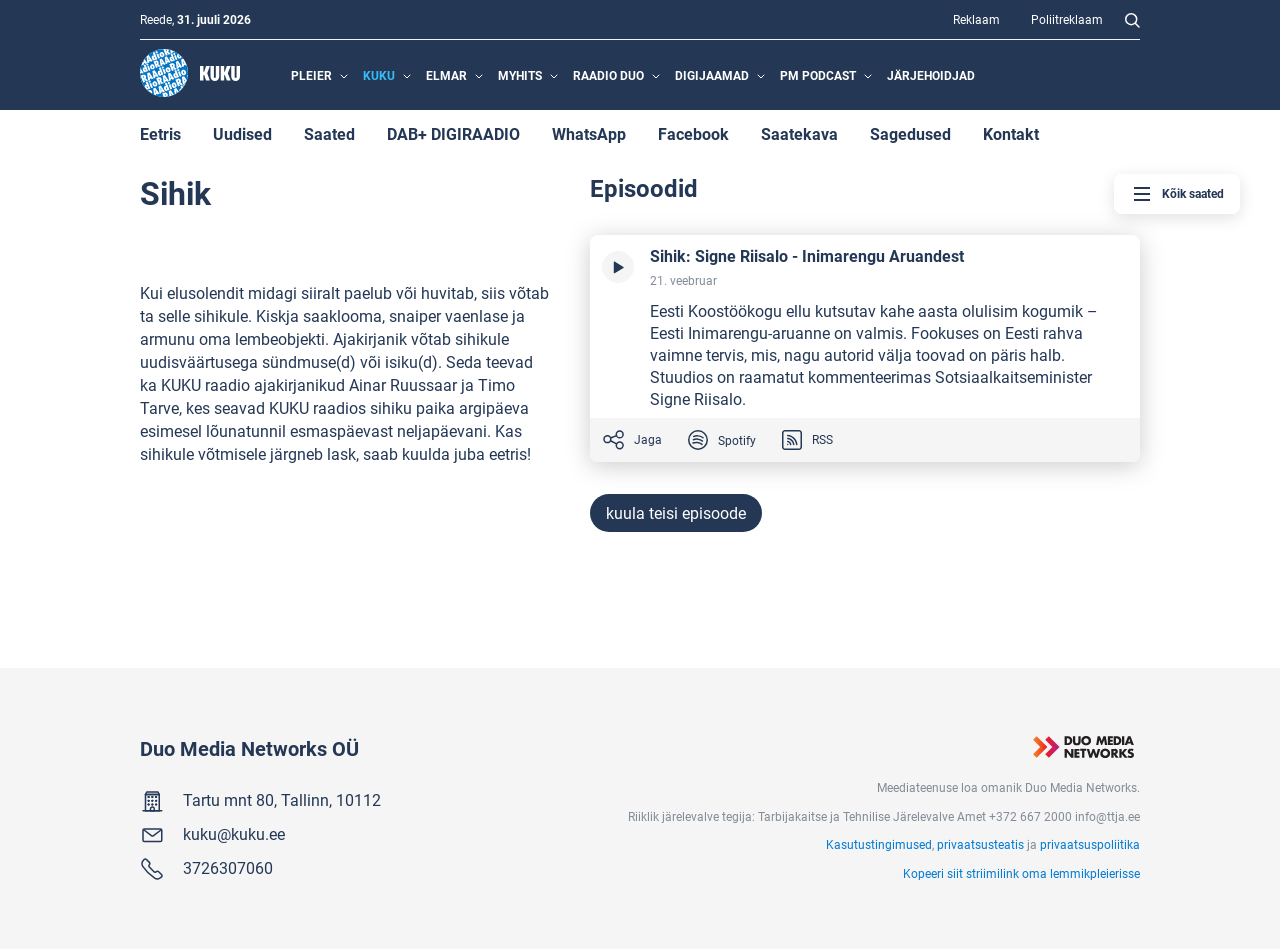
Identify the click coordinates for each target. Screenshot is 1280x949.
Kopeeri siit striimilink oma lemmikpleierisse (1021, 873)
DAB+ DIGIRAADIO (453, 133)
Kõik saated (1177, 194)
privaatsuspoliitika (1090, 844)
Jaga (632, 440)
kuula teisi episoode (676, 512)
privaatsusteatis (980, 844)
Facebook (693, 133)
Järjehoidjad (931, 75)
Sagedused (910, 133)
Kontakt (1011, 133)
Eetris (160, 133)
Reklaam (976, 19)
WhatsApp (589, 133)
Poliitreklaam (1067, 19)
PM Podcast (818, 75)
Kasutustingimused (879, 844)
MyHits (520, 75)
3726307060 (228, 867)
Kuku (379, 75)
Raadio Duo (608, 75)
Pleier (311, 75)
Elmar (446, 75)
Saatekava (799, 133)
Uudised (242, 133)
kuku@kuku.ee (234, 833)
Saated (329, 133)
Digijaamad (712, 75)
